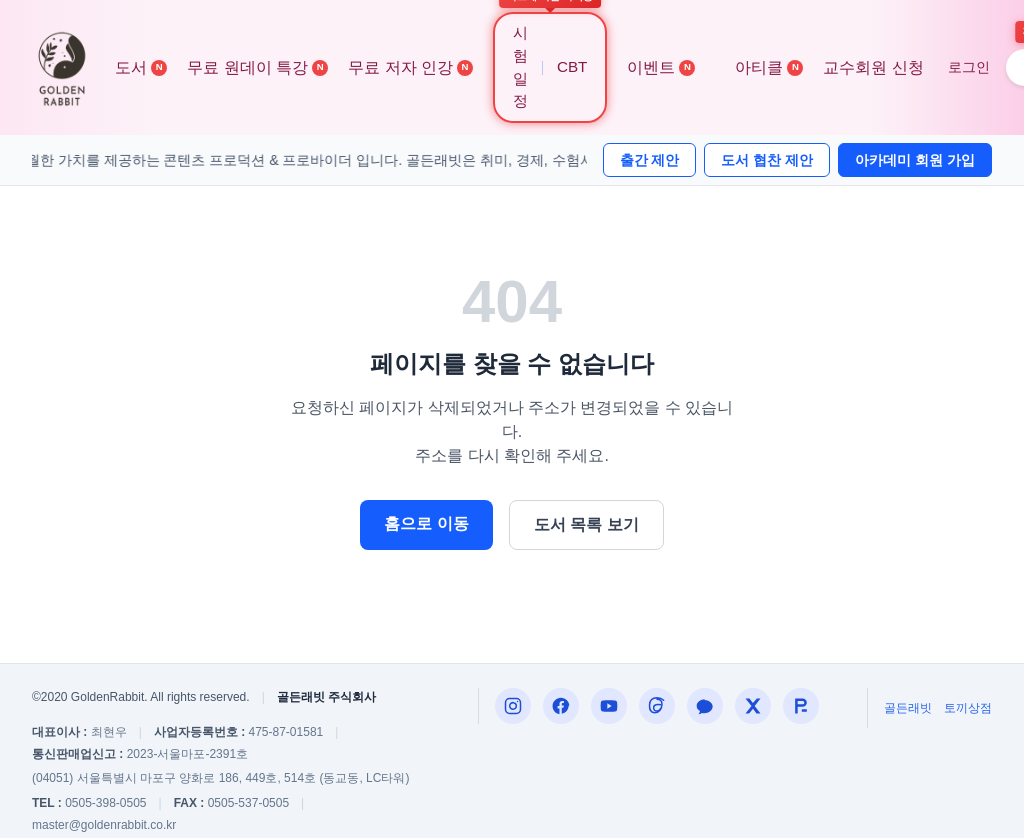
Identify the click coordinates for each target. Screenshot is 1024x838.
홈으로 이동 (426, 523)
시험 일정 (520, 66)
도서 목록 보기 (586, 524)
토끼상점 (968, 708)
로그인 (969, 67)
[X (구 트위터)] (753, 706)
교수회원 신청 (873, 67)
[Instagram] (513, 706)
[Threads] (657, 706)
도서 (141, 67)
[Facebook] (561, 706)
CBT (572, 66)
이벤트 (661, 67)
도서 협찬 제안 (767, 160)
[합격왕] (801, 706)
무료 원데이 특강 (257, 67)
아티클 (769, 67)
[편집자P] (609, 706)
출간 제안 (650, 160)
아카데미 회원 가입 (915, 160)
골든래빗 (908, 708)
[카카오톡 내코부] (705, 706)
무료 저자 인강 (410, 67)
